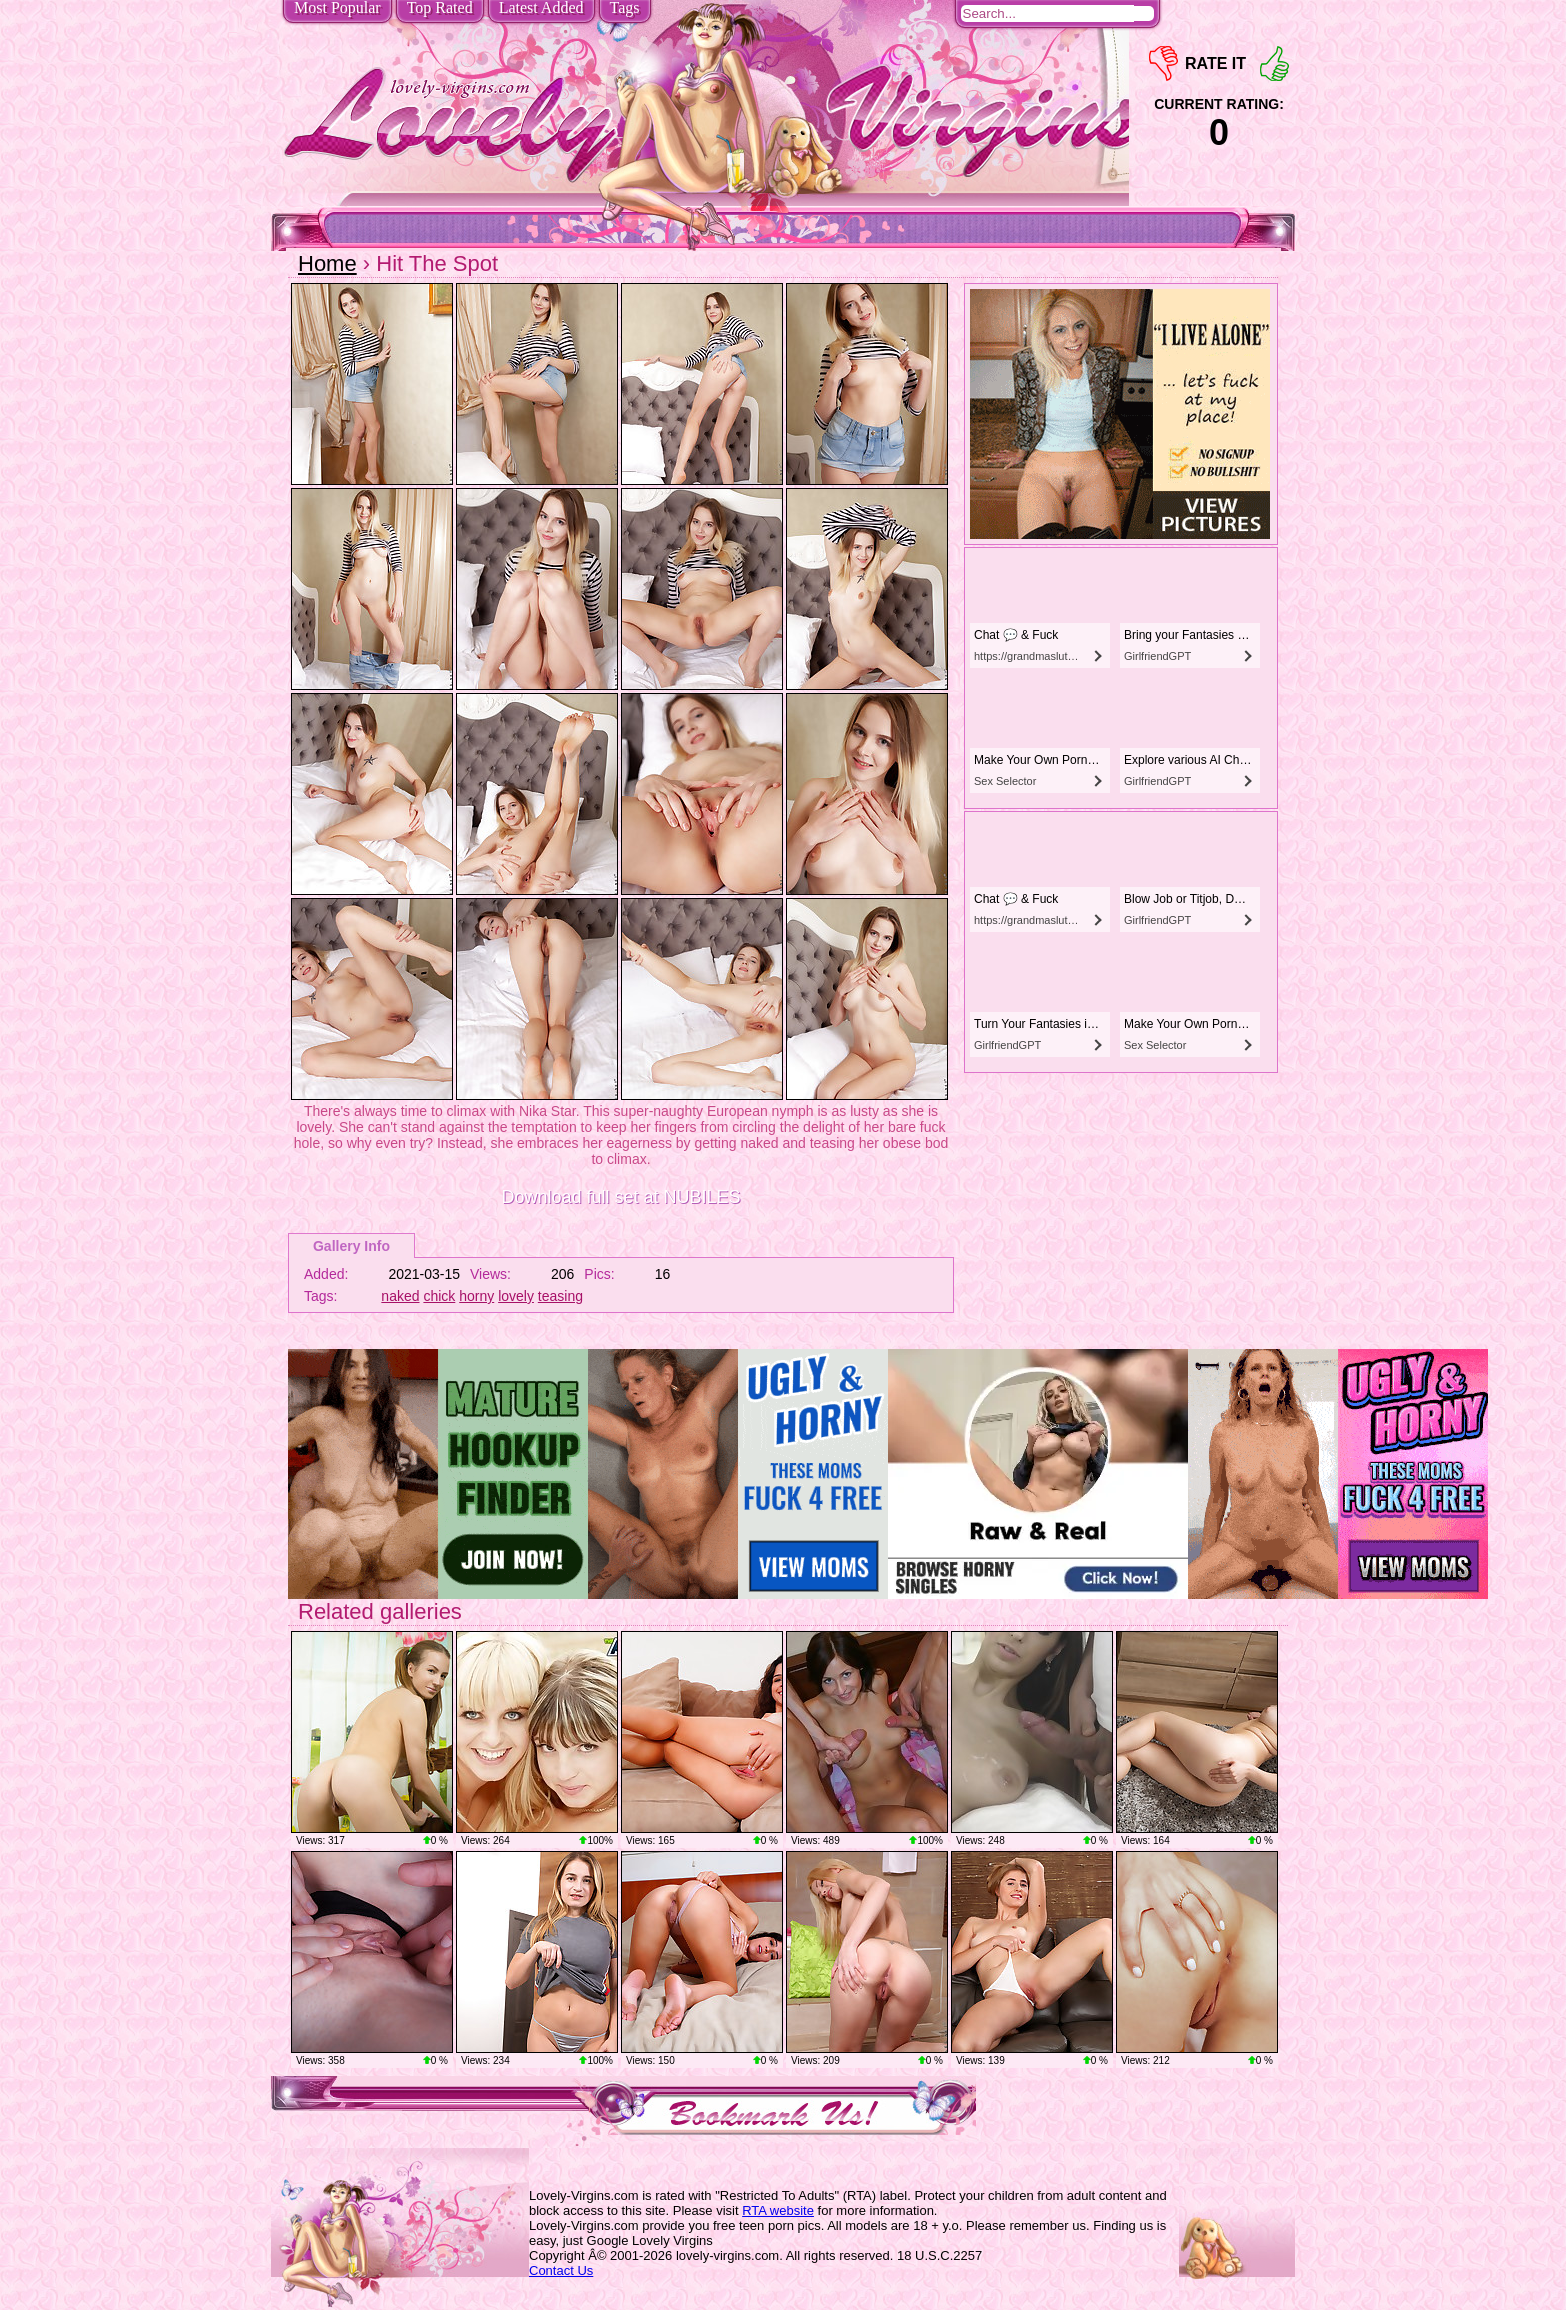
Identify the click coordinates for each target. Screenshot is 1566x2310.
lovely (516, 1296)
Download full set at (620, 1197)
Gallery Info (351, 1246)
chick (439, 1296)
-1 (1163, 63)
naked (400, 1296)
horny (476, 1296)
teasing (560, 1296)
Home (327, 263)
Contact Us (561, 2270)
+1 (1274, 63)
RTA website (778, 2210)
